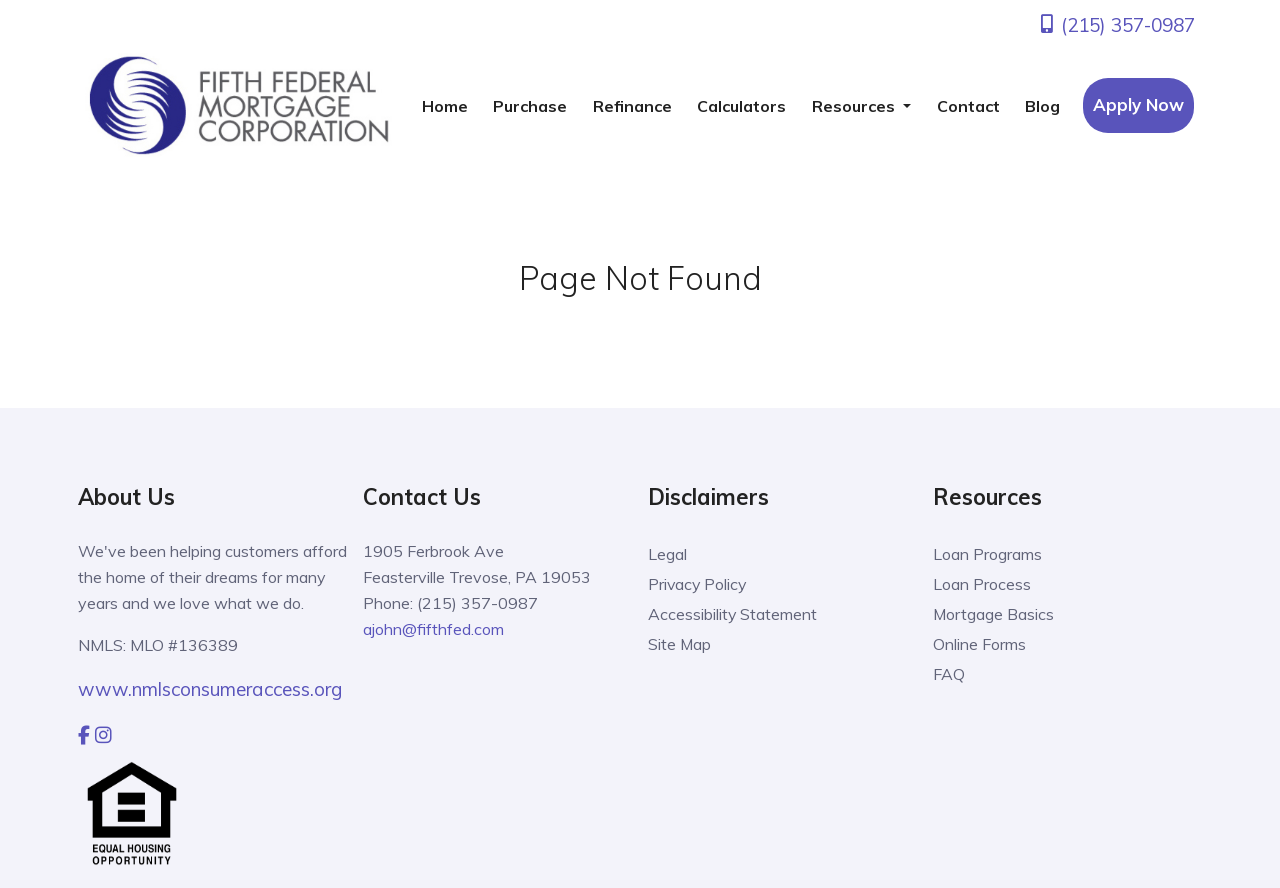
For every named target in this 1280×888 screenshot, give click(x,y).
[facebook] (84, 735)
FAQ (949, 674)
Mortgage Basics (994, 614)
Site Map (680, 644)
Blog (1042, 106)
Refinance (632, 106)
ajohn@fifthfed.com (433, 629)
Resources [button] (855, 106)
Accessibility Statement (733, 614)
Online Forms (979, 644)
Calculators (741, 106)
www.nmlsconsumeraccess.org (210, 689)
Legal (667, 554)
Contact (968, 106)
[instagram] (103, 735)
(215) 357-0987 (1116, 25)
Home (445, 106)
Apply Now (1138, 104)
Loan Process (982, 584)
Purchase (530, 106)
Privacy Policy (698, 584)
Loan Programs (987, 554)
